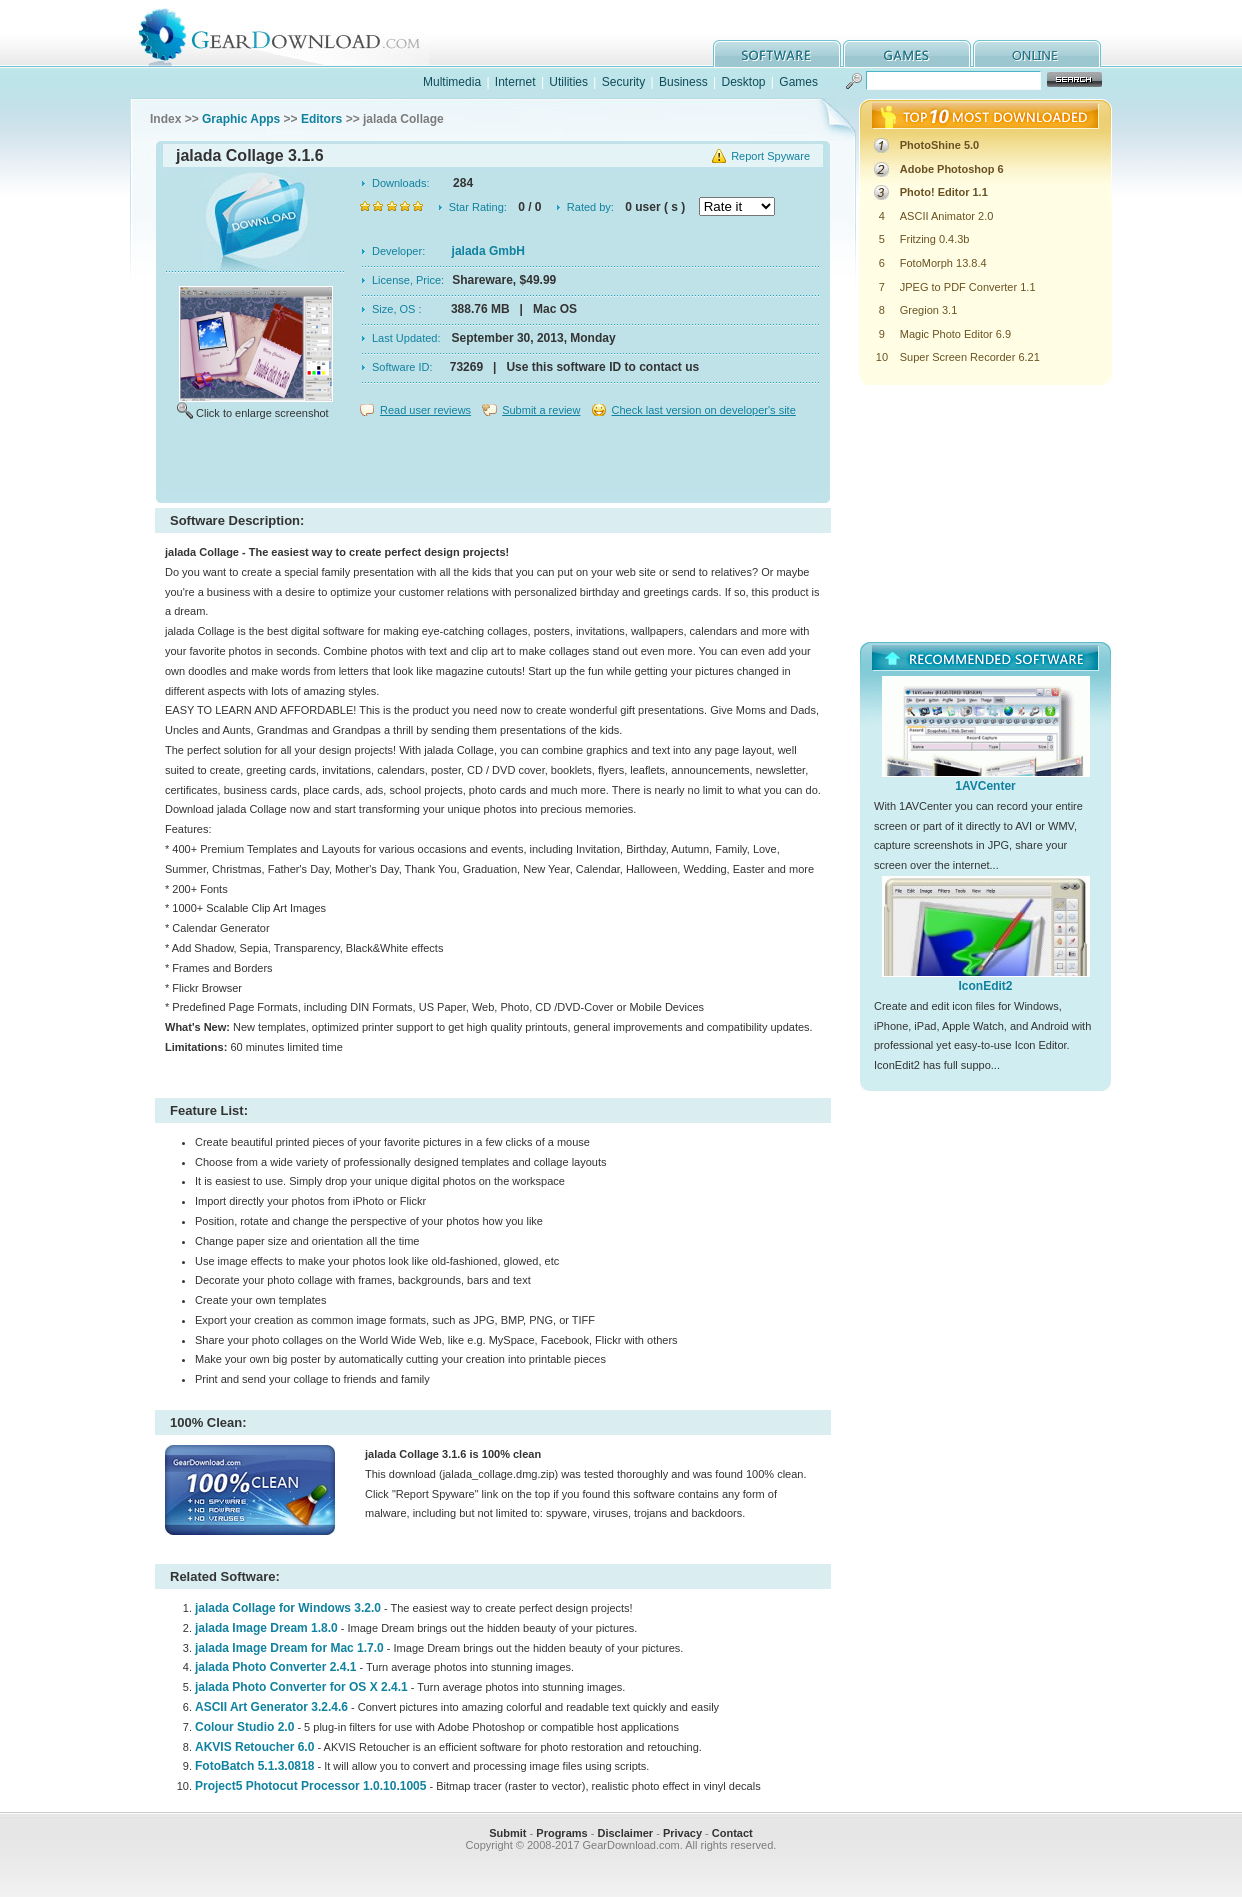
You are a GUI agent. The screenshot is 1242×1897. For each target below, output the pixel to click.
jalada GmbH (488, 251)
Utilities (568, 82)
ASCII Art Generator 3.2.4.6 (271, 1707)
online (1037, 53)
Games (798, 82)
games (907, 53)
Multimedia (452, 82)
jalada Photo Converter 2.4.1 (275, 1667)
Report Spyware (770, 156)
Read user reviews (425, 410)
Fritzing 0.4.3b (935, 239)
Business (683, 82)
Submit (507, 1833)
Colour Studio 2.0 (244, 1727)
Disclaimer (625, 1833)
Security (623, 82)
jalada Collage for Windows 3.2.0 (288, 1608)
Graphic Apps (241, 119)
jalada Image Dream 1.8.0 (266, 1628)
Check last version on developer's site (703, 410)
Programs (561, 1833)
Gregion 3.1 (928, 310)
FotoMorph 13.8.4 (943, 263)
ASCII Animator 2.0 (947, 216)
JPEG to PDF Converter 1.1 (968, 287)
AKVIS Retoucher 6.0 (254, 1747)
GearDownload (294, 33)
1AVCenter (985, 786)
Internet (515, 82)
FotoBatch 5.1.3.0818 (254, 1766)
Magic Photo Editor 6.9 (955, 334)
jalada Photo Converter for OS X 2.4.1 (301, 1687)
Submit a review (541, 410)
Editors (321, 119)
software (777, 53)
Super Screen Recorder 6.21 (970, 357)
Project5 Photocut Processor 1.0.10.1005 (310, 1786)
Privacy (682, 1833)
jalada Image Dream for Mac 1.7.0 (289, 1648)
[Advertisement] (493, 464)
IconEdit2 (985, 986)
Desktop (743, 82)
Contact (732, 1833)
